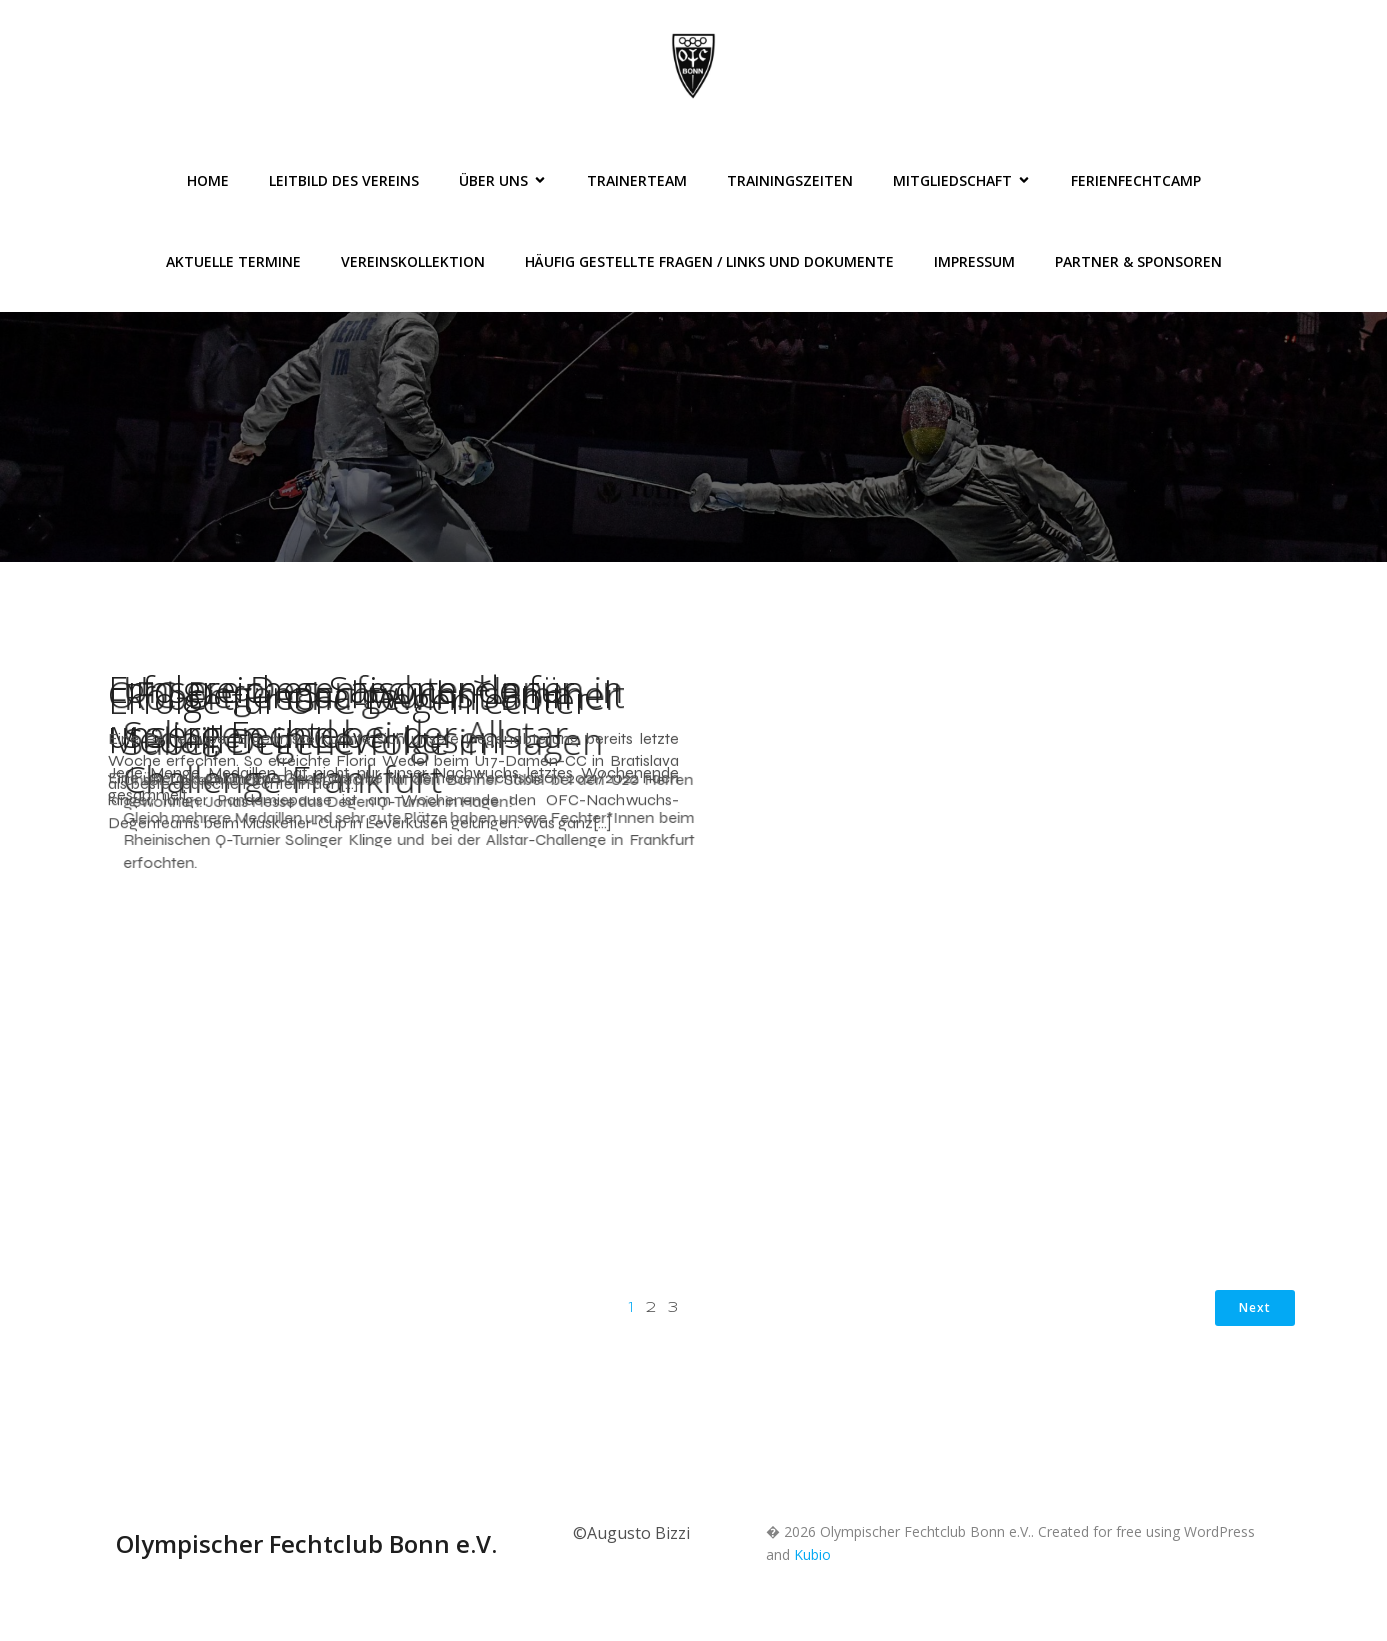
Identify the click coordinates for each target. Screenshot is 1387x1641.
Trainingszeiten (790, 180)
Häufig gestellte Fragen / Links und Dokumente (709, 261)
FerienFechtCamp (1136, 180)
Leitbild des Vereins (344, 180)
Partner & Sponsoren (1138, 261)
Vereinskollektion (413, 261)
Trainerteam (637, 180)
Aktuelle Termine (233, 261)
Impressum (974, 261)
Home (208, 180)
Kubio (812, 1554)
